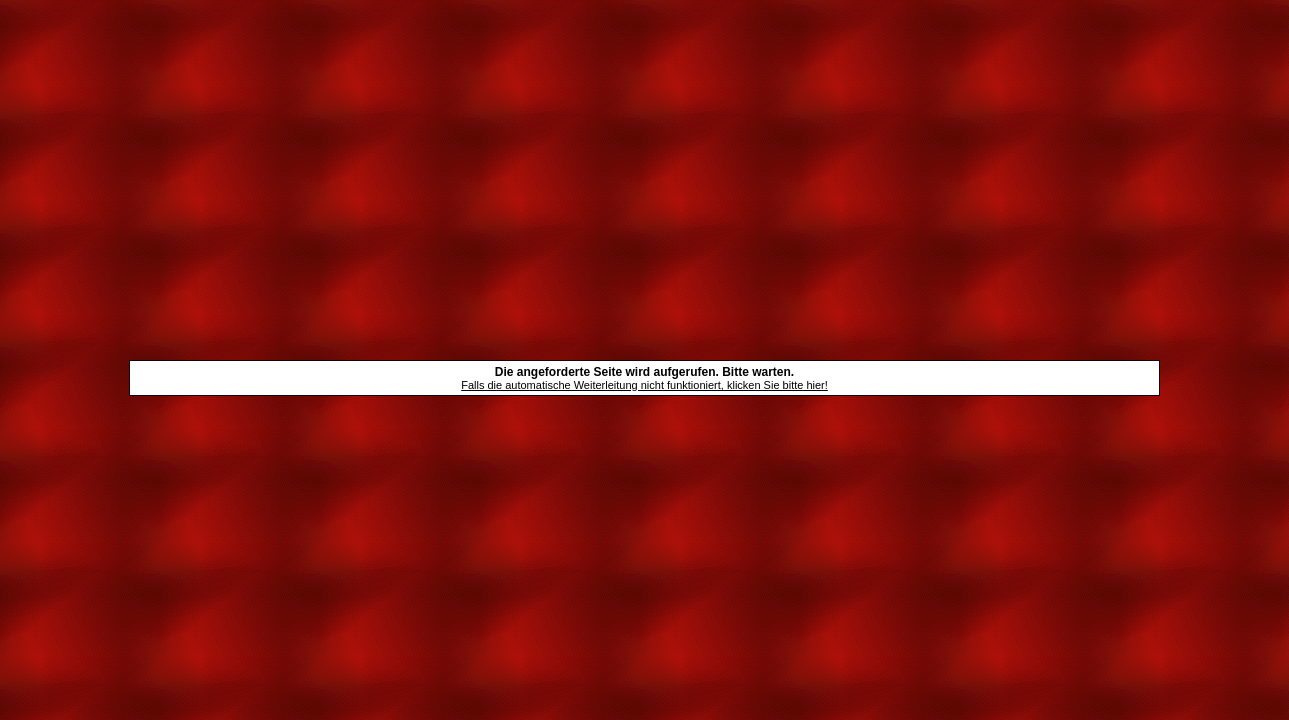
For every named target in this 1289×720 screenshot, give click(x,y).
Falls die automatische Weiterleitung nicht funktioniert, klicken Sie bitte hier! (644, 385)
